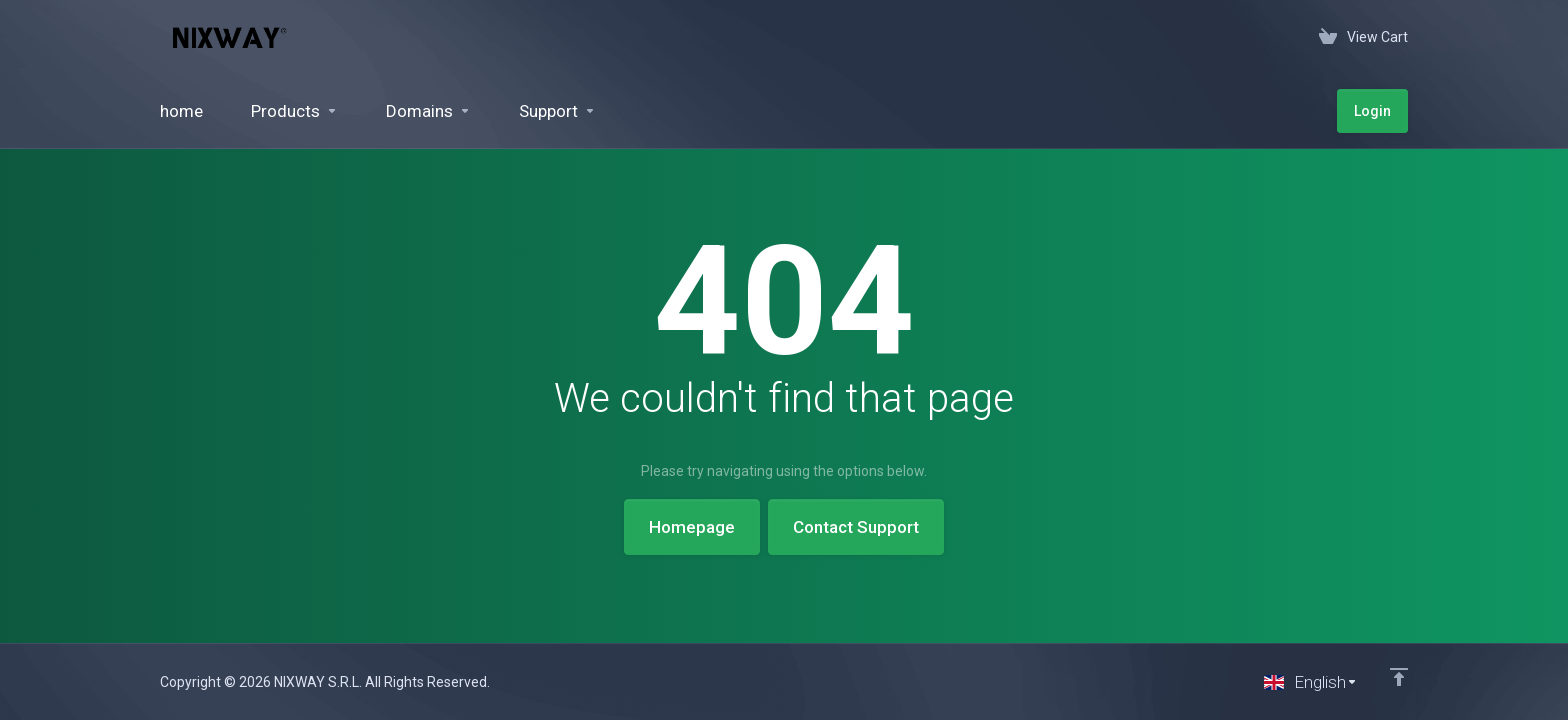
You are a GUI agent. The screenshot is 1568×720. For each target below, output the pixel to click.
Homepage (692, 527)
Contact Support (856, 527)
